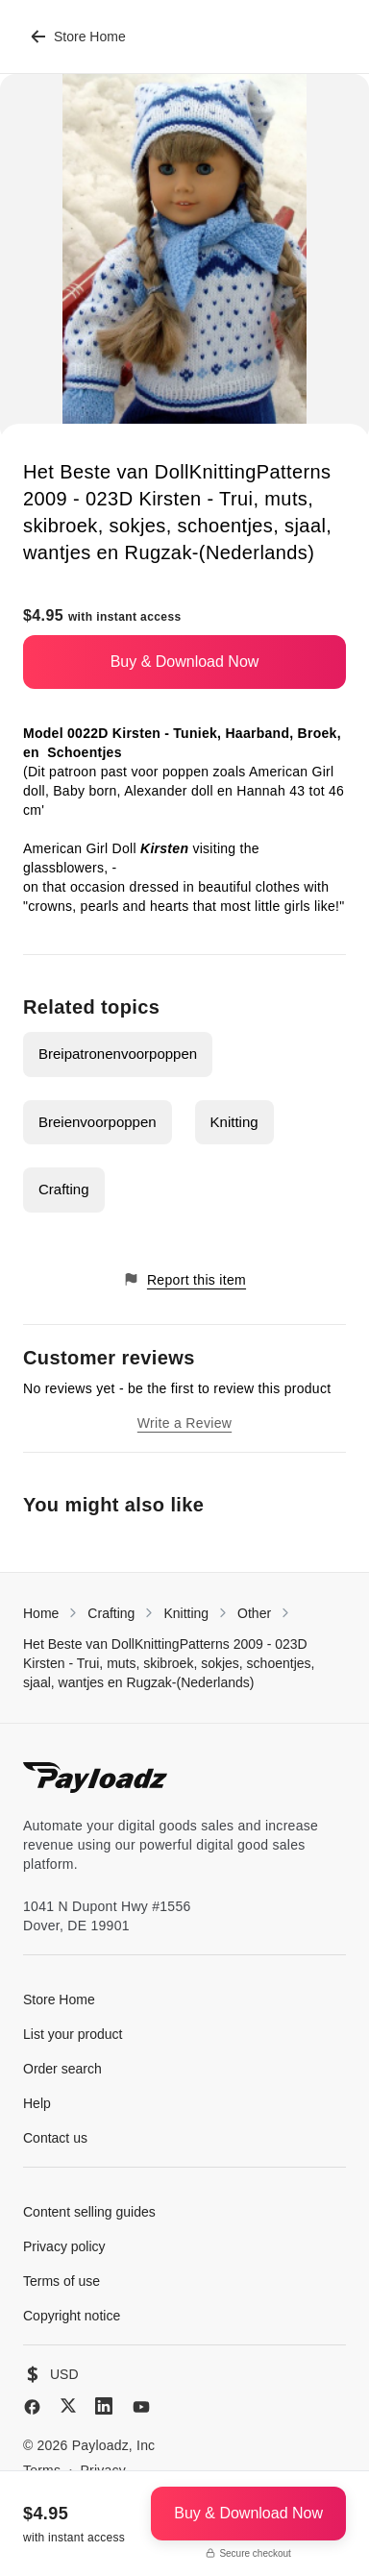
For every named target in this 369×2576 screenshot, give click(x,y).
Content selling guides (89, 2212)
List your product (73, 2034)
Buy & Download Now (185, 661)
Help (37, 2103)
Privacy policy (64, 2246)
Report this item (184, 1279)
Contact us (55, 2138)
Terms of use (61, 2281)
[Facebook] (32, 2407)
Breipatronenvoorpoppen (117, 1053)
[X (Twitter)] (68, 2405)
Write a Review (184, 1423)
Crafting (63, 1189)
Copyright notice (71, 2315)
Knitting (234, 1122)
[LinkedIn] (103, 2406)
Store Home (78, 36)
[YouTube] (141, 2407)
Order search (62, 2068)
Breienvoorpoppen (97, 1122)
